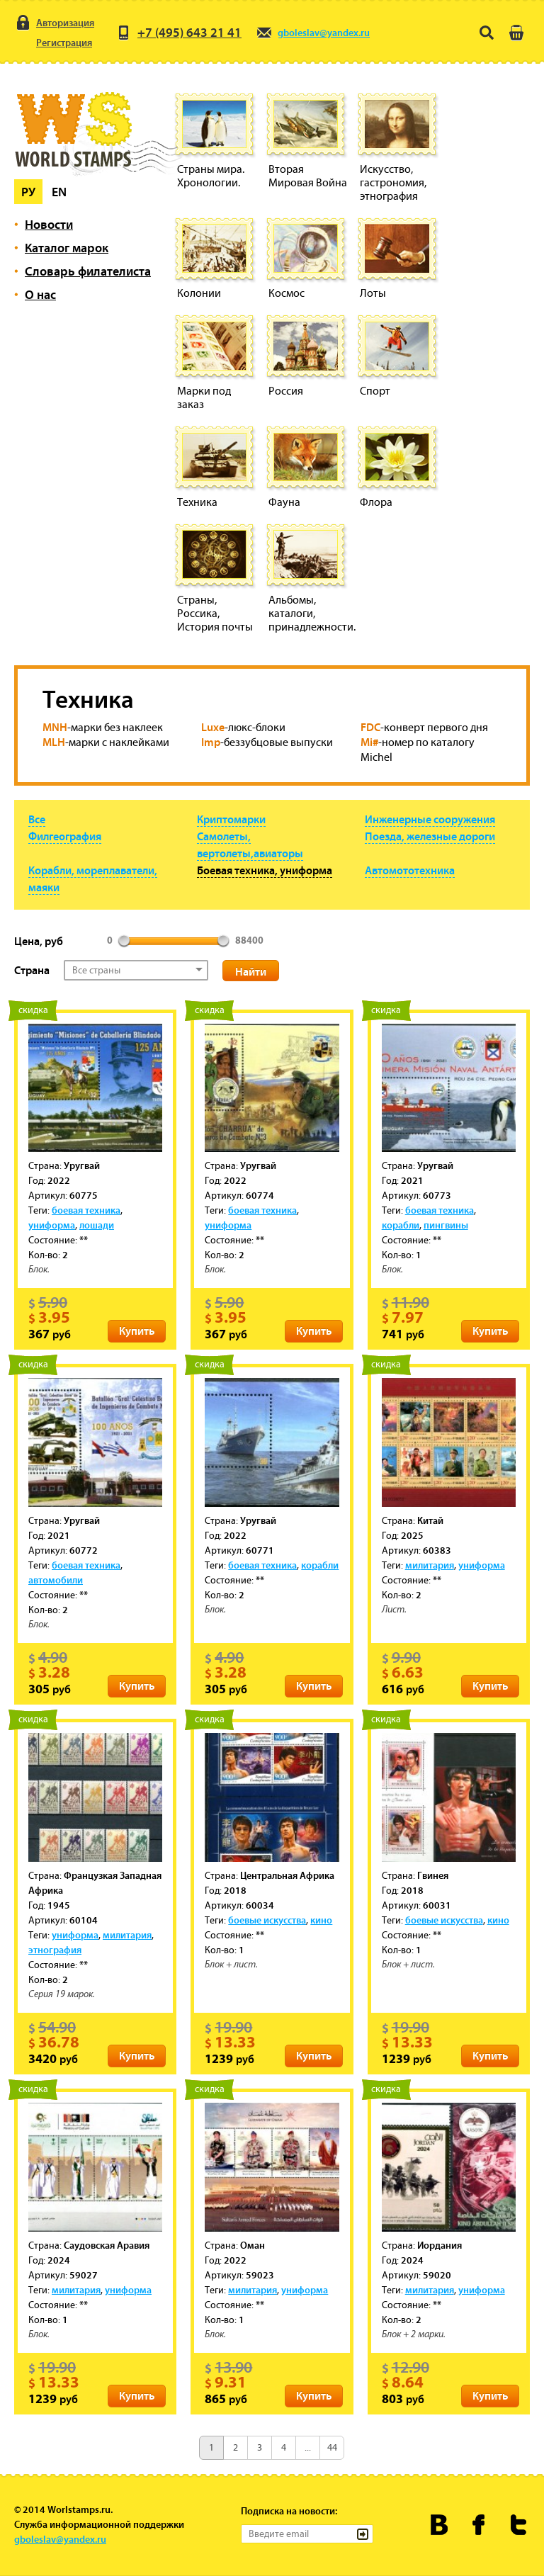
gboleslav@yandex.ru (313, 32)
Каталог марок (66, 247)
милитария (429, 1565)
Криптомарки (231, 819)
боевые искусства (267, 1920)
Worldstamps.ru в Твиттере (519, 2525)
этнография (54, 1949)
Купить (136, 1330)
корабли (400, 1225)
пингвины (446, 1225)
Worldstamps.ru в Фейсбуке (479, 2525)
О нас (40, 294)
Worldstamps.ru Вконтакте (439, 2525)
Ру (28, 191)
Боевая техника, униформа (264, 870)
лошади (96, 1225)
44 (332, 2447)
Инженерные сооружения (430, 819)
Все (36, 819)
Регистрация (53, 42)
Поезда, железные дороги (430, 836)
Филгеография (64, 836)
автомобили (55, 1580)
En (59, 191)
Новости (49, 224)
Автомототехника (410, 870)
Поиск (487, 33)
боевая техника (86, 1210)
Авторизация (54, 22)
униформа (51, 1225)
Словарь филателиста (88, 271)
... (308, 2447)
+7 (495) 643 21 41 (178, 32)
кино (321, 1920)
